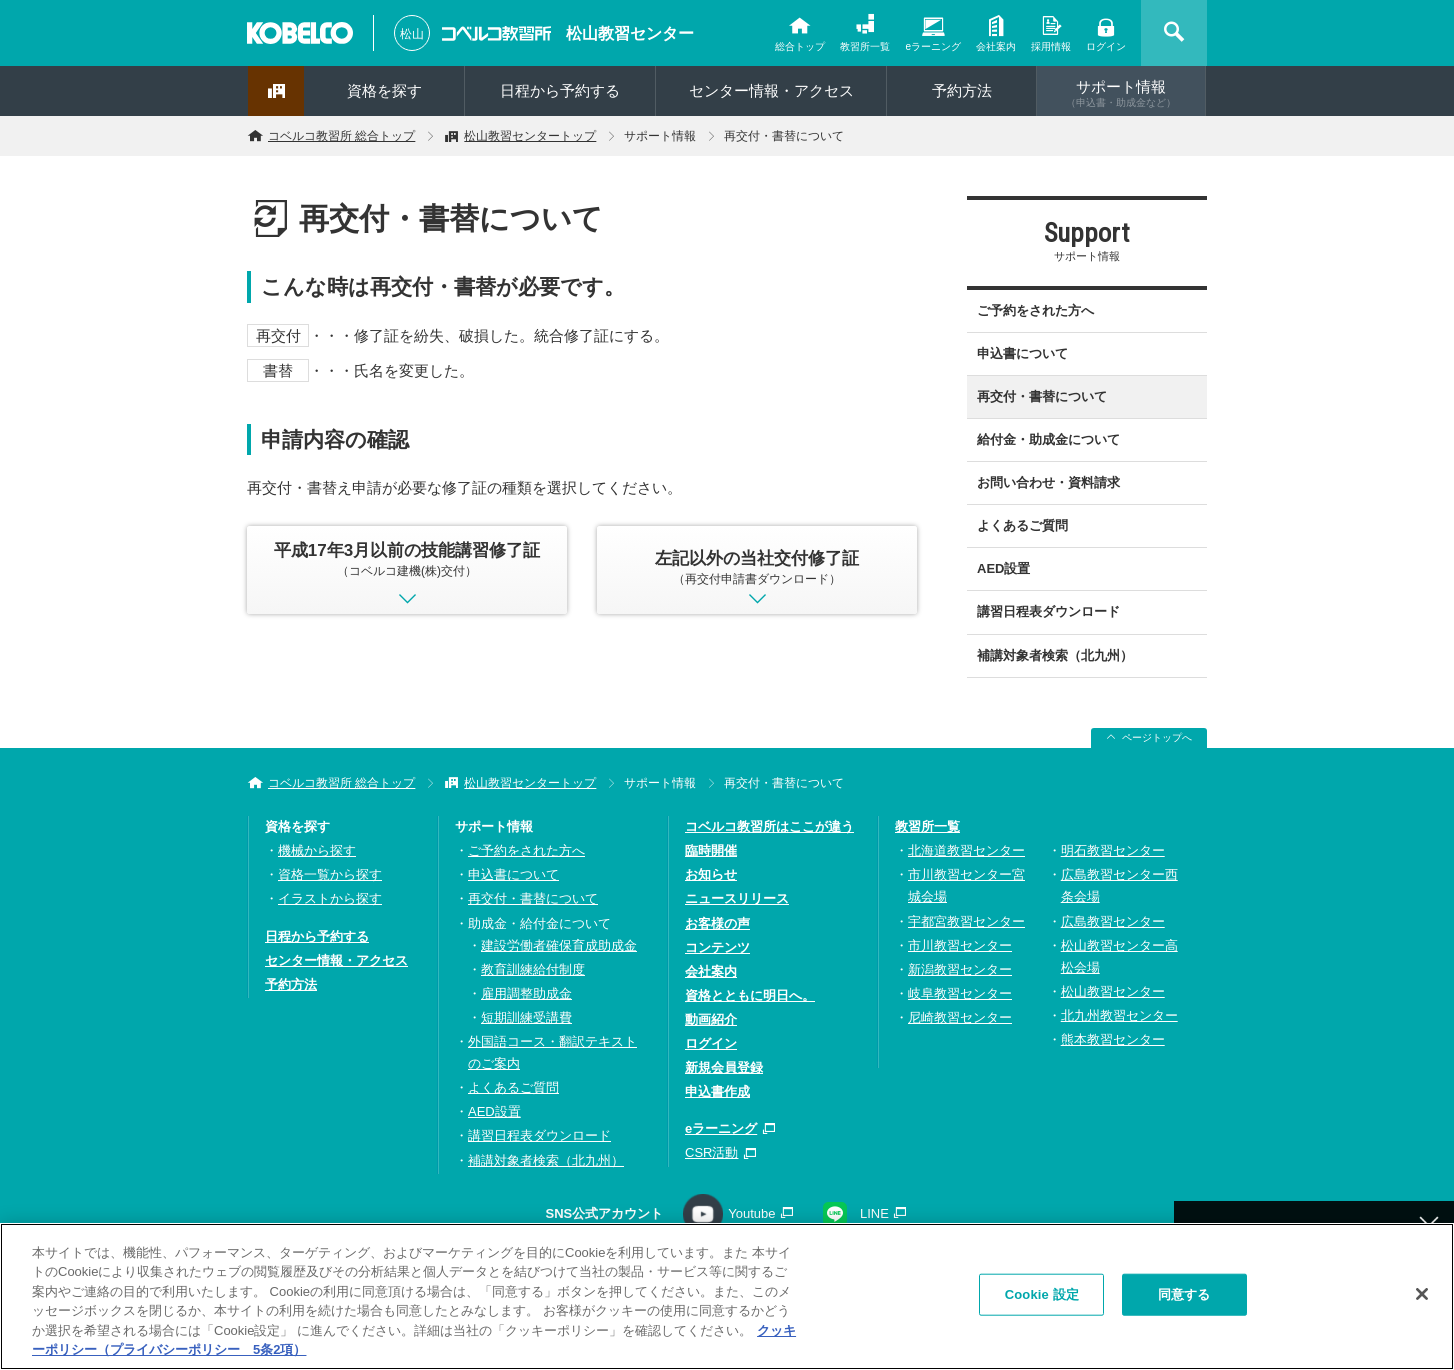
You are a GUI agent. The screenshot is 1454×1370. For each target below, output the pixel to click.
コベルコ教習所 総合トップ (341, 136)
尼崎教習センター (960, 1017)
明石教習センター (1113, 850)
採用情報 (1051, 46)
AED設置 (1003, 568)
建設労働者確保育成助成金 (559, 945)
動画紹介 (711, 1019)
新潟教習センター (960, 969)
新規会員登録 (724, 1067)
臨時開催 (711, 850)
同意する (1184, 1300)
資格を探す (384, 90)
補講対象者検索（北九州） (1055, 655)
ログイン (1106, 46)
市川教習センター (960, 945)
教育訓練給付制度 (533, 969)
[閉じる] (1422, 1301)
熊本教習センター (1113, 1039)
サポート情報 (1121, 93)
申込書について (1022, 353)
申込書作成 (717, 1091)
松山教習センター (630, 33)
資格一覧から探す (330, 874)
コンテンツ (717, 947)
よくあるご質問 (1022, 525)
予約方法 (962, 90)
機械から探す (317, 850)
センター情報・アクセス (771, 90)
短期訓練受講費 (526, 1017)
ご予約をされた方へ (1035, 310)
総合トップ (800, 46)
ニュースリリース (737, 898)
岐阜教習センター (960, 993)
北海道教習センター (966, 850)
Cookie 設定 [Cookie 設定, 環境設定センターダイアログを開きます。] (1042, 1300)
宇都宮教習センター (966, 921)
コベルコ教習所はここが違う (769, 826)
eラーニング (933, 46)
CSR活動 (711, 1152)
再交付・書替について (1042, 396)
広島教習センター (1113, 921)
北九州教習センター (1119, 1015)
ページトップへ (1157, 737)
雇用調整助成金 (526, 993)
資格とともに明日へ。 (750, 995)
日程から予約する (560, 90)
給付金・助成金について (1048, 439)
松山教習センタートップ (530, 136)
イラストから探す (330, 898)
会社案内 (996, 46)
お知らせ (711, 874)
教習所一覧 (865, 46)
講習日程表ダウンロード (1048, 611)
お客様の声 (717, 923)
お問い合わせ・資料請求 (1048, 482)
